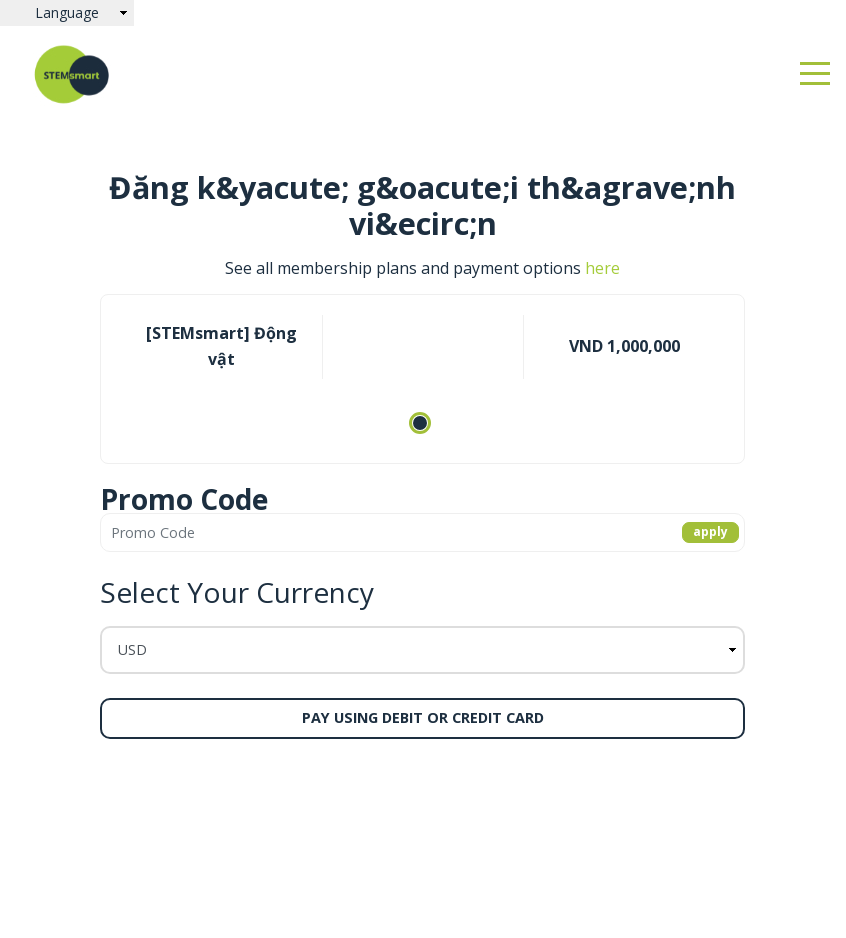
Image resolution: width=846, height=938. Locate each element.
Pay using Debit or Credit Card (423, 717)
